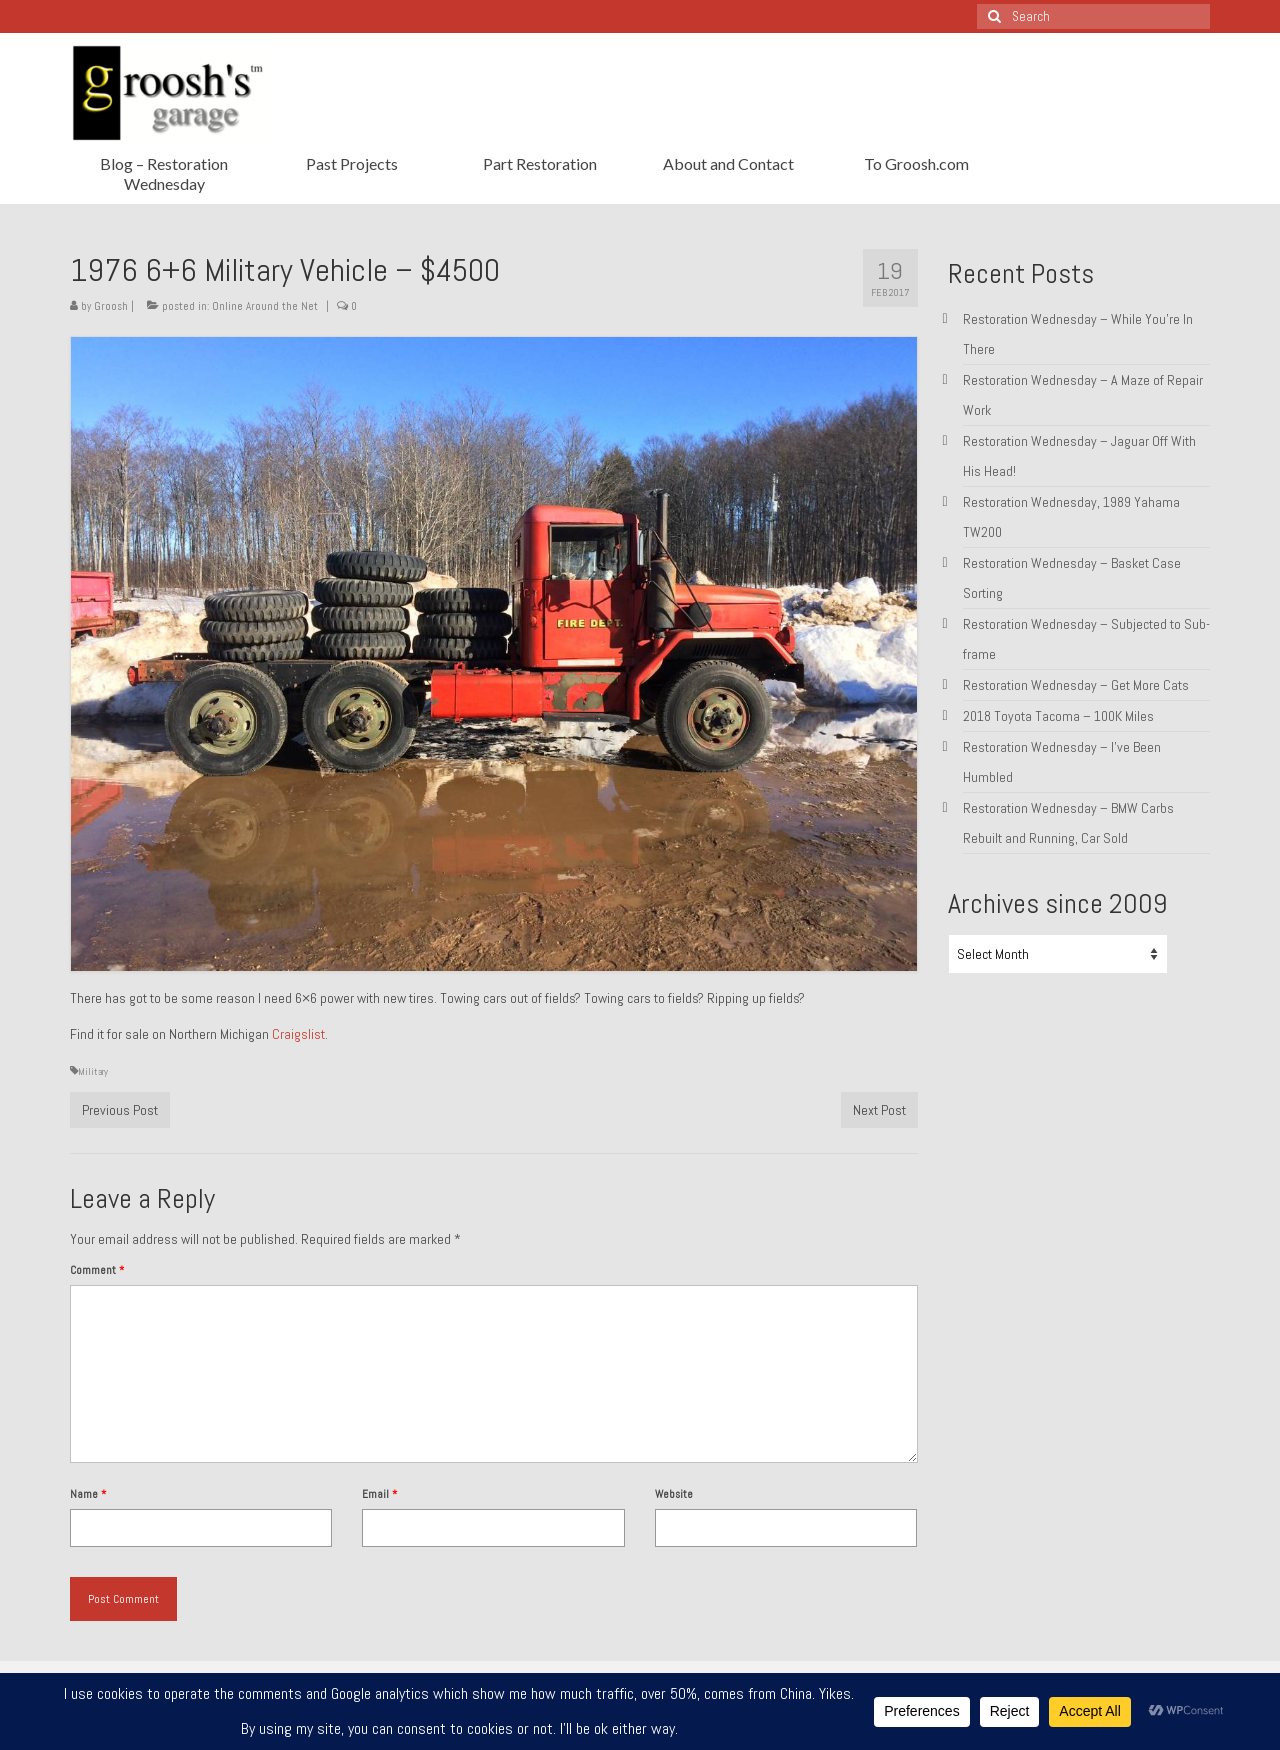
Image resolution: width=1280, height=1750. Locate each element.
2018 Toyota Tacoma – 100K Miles (1058, 716)
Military (93, 1071)
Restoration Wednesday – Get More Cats (1076, 685)
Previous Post (120, 1110)
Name (88, 1494)
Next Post (879, 1110)
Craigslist (298, 1034)
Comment (97, 1270)
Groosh (111, 306)
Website (674, 1494)
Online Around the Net (265, 306)
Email (379, 1494)
